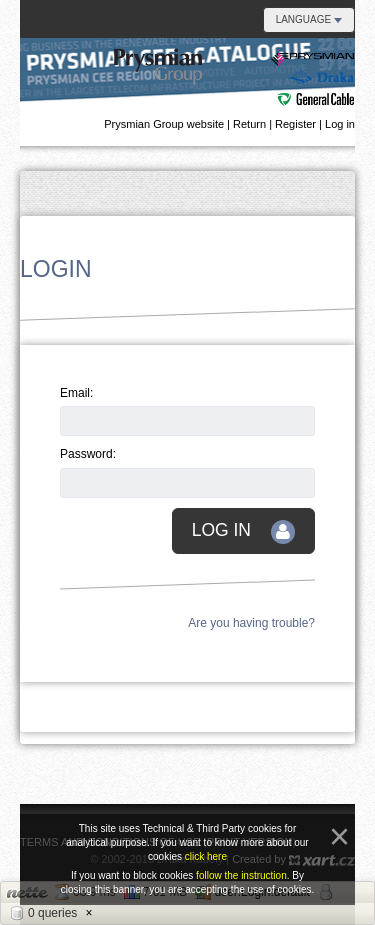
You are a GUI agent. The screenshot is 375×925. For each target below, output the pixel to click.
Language (309, 19)
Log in (340, 124)
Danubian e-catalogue (234, 78)
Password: (88, 454)
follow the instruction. (244, 875)
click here (206, 856)
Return (249, 124)
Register (295, 124)
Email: (76, 393)
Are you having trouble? (251, 623)
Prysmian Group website (164, 124)
